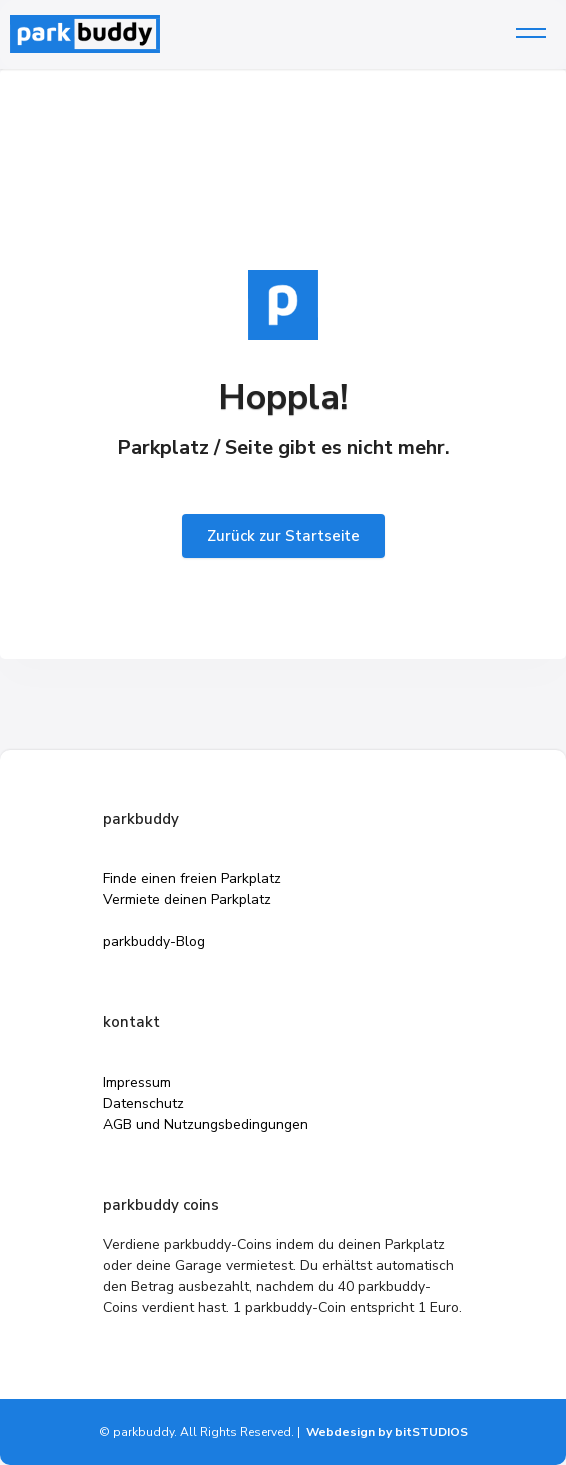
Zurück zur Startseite (283, 536)
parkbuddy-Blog (154, 941)
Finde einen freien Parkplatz (192, 878)
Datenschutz (143, 1103)
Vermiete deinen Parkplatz (187, 899)
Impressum (137, 1082)
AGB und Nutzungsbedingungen (205, 1124)
